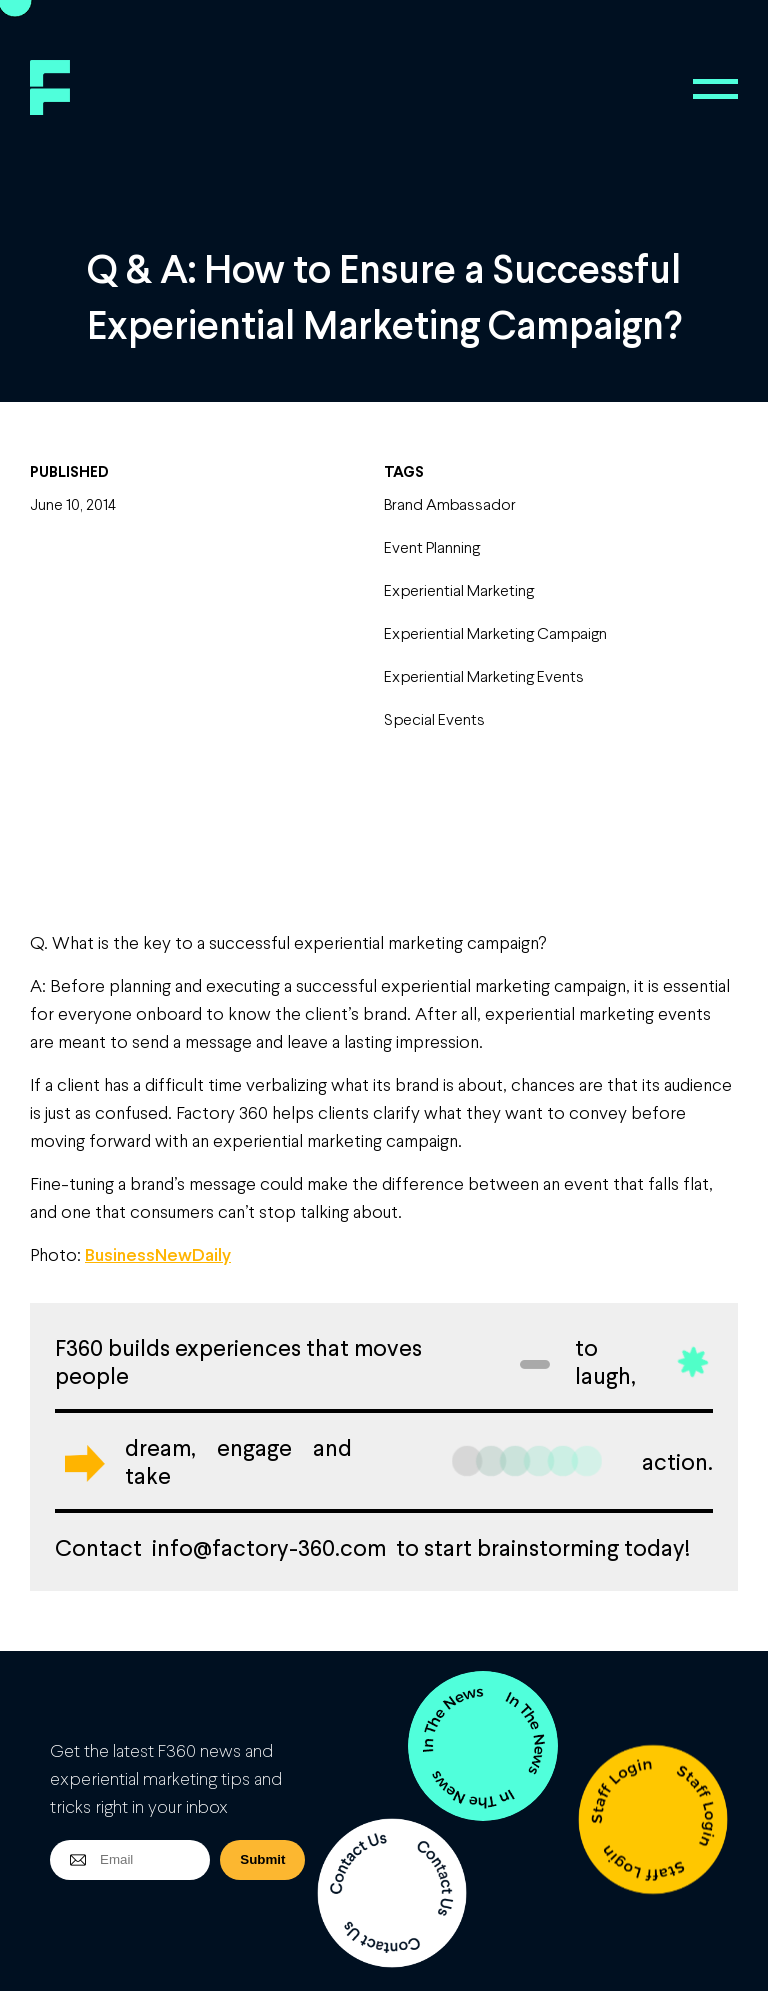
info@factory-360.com (269, 1547)
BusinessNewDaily (158, 1254)
